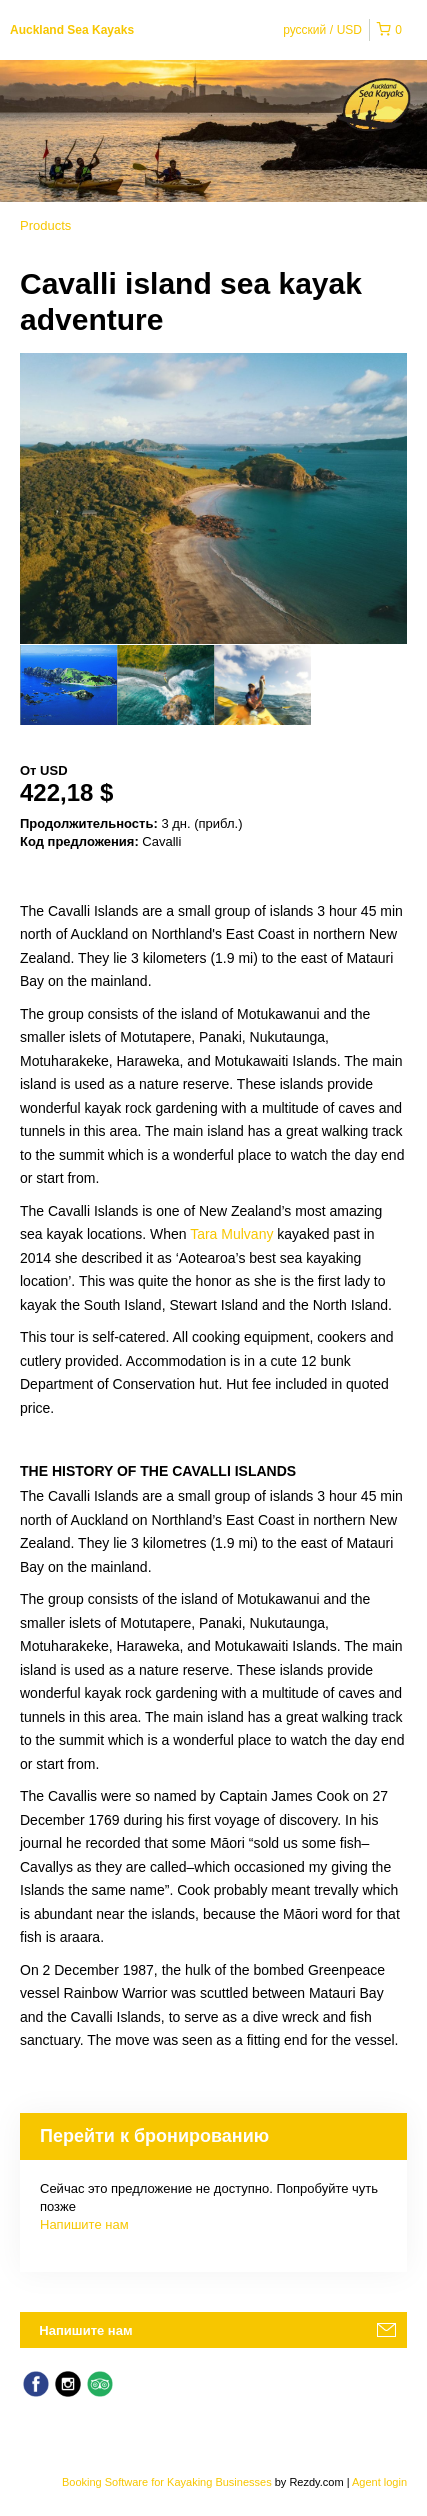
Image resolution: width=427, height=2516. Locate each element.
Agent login (379, 2482)
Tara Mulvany (231, 1234)
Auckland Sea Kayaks (72, 30)
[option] (68, 685)
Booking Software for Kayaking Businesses (168, 2482)
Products (45, 225)
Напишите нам (84, 2224)
